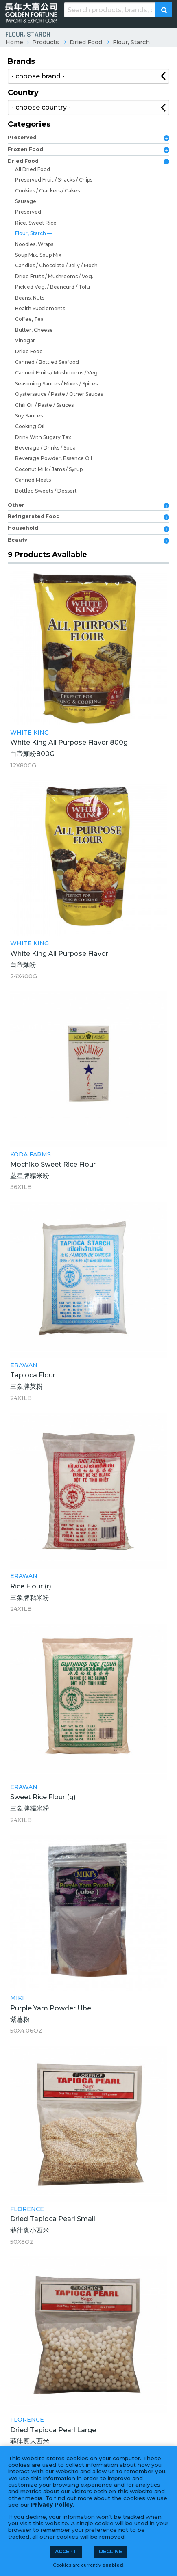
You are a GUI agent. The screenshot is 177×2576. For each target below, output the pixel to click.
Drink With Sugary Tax (43, 437)
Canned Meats (33, 480)
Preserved (22, 137)
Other (16, 505)
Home (14, 42)
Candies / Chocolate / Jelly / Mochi (57, 265)
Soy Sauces (29, 416)
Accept (65, 2551)
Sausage (25, 201)
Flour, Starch (131, 42)
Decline (110, 2551)
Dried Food (86, 42)
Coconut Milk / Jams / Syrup (49, 469)
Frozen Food (25, 149)
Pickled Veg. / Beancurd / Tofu (52, 287)
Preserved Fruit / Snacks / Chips (53, 180)
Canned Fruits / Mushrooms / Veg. (57, 373)
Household (23, 528)
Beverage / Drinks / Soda (45, 448)
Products (45, 42)
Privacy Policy (52, 2504)
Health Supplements (40, 308)
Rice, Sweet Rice (36, 223)
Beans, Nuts (29, 298)
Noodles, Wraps (34, 244)
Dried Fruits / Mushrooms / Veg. (54, 276)
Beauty (17, 540)
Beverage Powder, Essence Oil (53, 458)
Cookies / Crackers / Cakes (47, 191)
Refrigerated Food (34, 516)
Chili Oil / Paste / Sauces (44, 405)
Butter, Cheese (34, 330)
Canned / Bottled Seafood (47, 362)
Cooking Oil (29, 426)
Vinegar (25, 340)
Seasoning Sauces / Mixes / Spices (56, 383)
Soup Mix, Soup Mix (38, 255)
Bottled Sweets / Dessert (46, 491)
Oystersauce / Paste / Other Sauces (59, 394)
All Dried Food (32, 169)
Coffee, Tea (29, 319)
